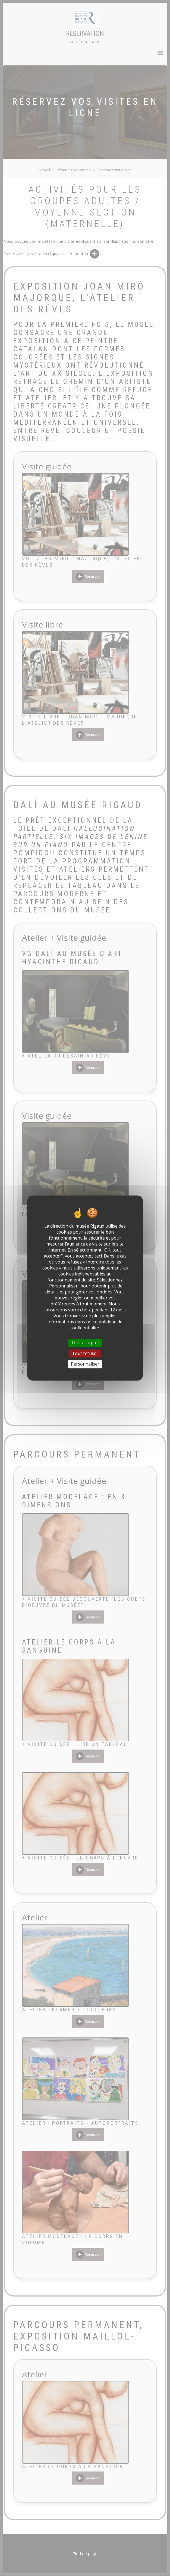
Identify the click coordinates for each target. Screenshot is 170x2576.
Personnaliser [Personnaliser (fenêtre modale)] (85, 1364)
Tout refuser (85, 1353)
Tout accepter (85, 1343)
